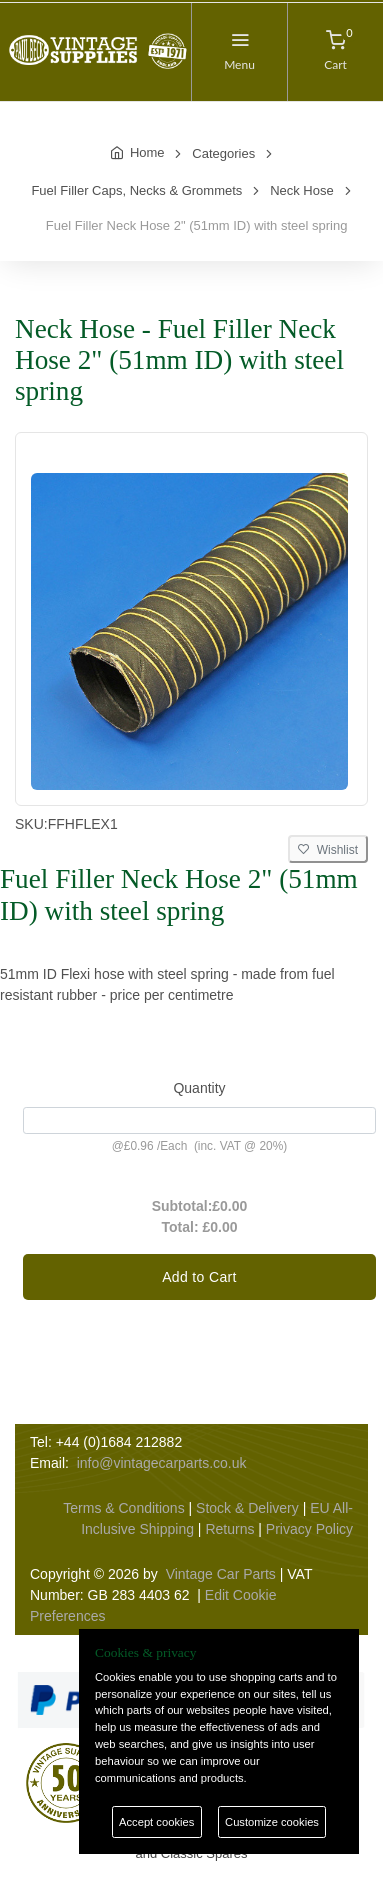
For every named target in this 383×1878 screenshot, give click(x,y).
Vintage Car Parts (221, 1574)
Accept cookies (156, 1822)
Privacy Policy (309, 1529)
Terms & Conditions (123, 1508)
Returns (229, 1529)
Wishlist (328, 850)
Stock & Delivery (247, 1508)
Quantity (199, 1088)
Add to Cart (199, 1277)
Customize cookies (272, 1822)
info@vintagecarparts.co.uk (162, 1463)
